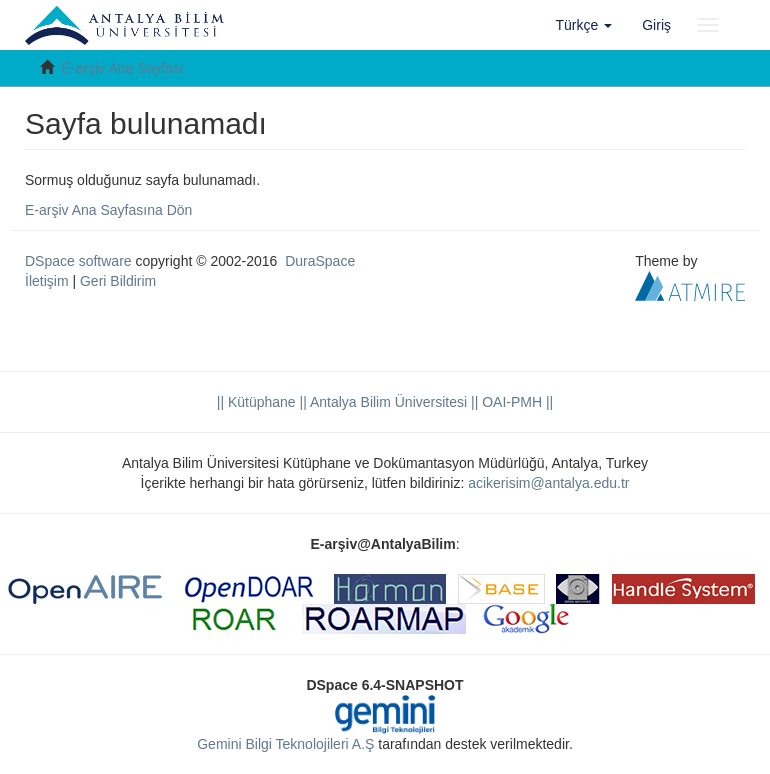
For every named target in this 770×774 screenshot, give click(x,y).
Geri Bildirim (118, 281)
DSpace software (78, 261)
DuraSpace (320, 261)
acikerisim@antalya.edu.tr (548, 483)
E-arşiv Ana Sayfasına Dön (108, 210)
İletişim (47, 281)
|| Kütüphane (256, 402)
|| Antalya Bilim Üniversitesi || (387, 402)
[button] (584, 25)
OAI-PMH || (515, 402)
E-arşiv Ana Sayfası (123, 68)
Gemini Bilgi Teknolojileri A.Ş (285, 744)
